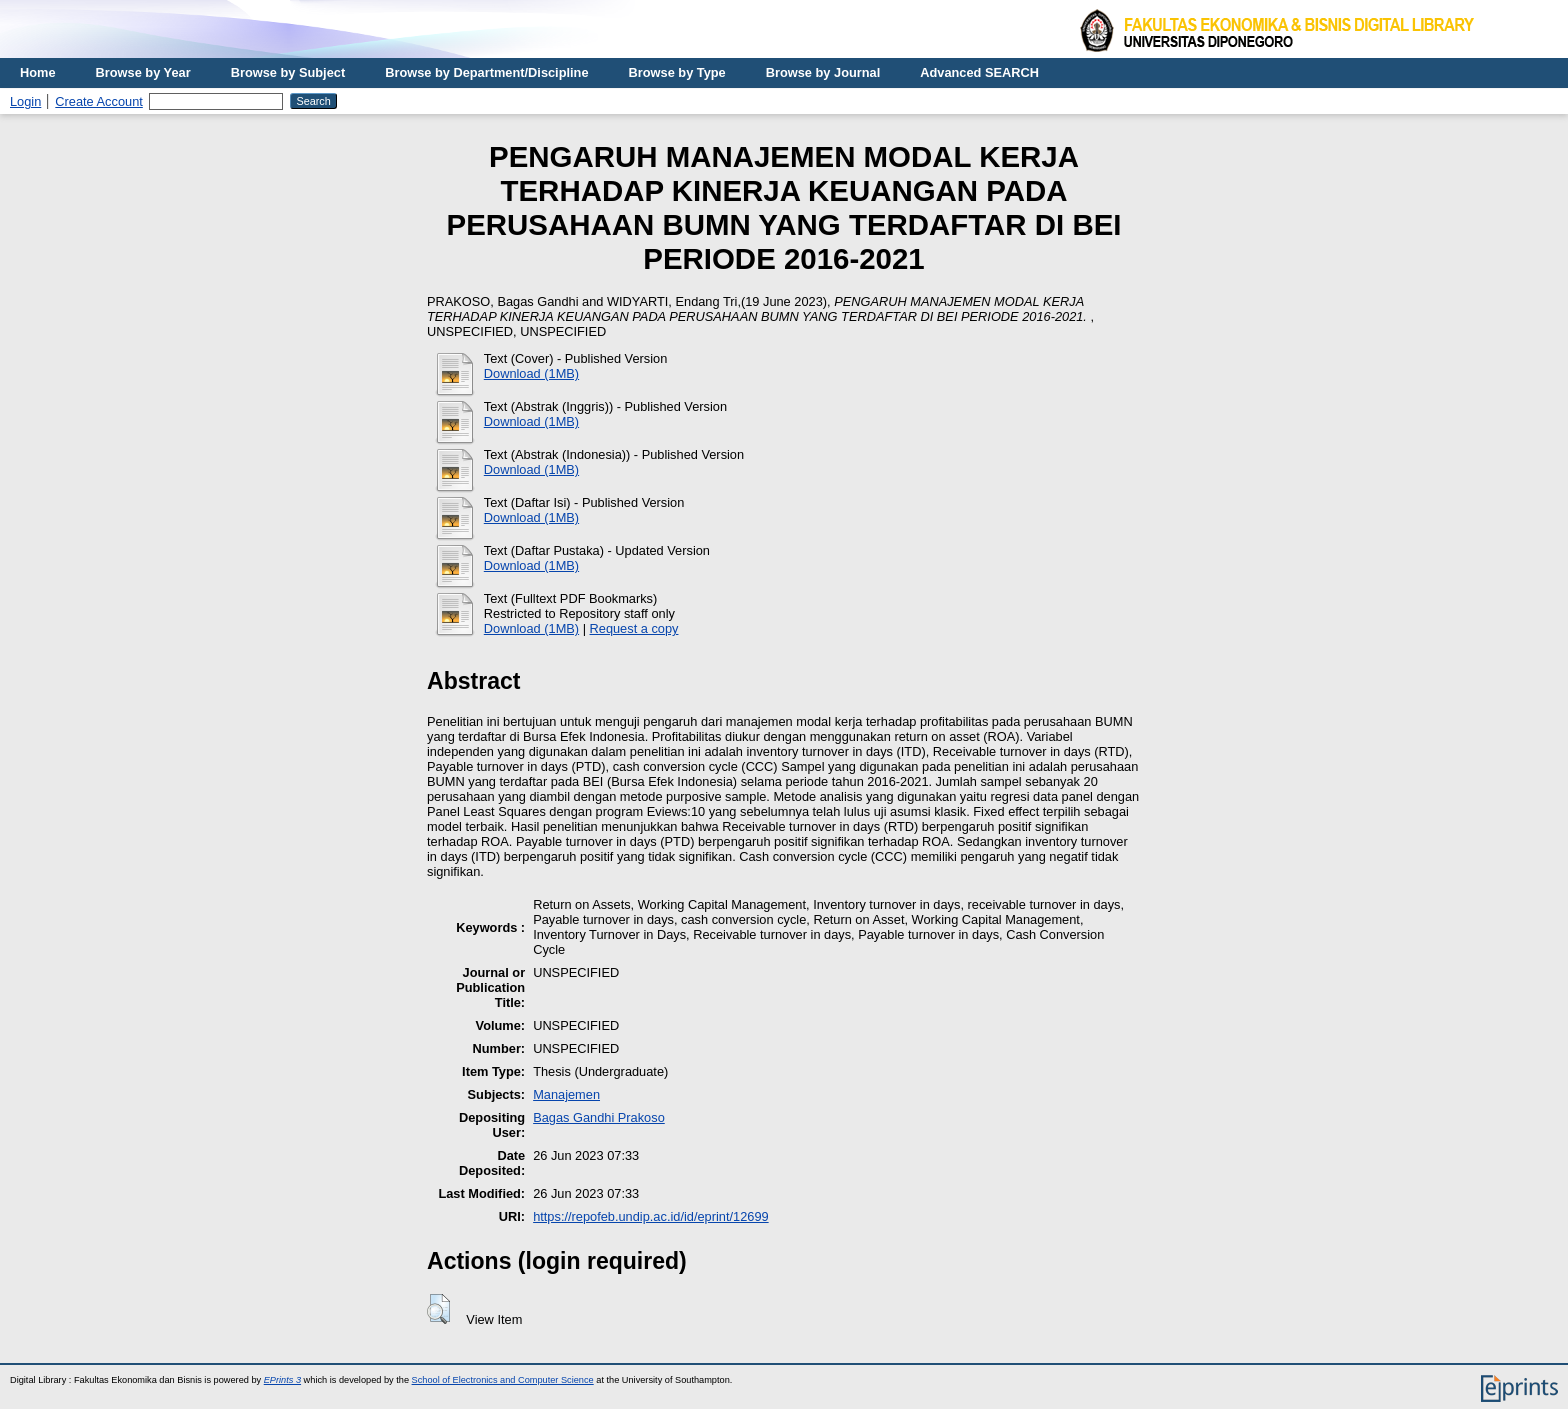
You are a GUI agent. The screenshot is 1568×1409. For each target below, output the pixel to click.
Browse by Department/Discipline (486, 72)
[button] (438, 1309)
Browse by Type (677, 72)
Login (25, 101)
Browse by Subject (288, 72)
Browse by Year (143, 72)
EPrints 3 (282, 1380)
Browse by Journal (823, 72)
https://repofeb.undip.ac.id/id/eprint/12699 (651, 1216)
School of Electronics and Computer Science (503, 1380)
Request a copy (634, 628)
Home (38, 72)
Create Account (99, 101)
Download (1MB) (531, 373)
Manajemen (566, 1094)
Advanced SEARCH (979, 72)
